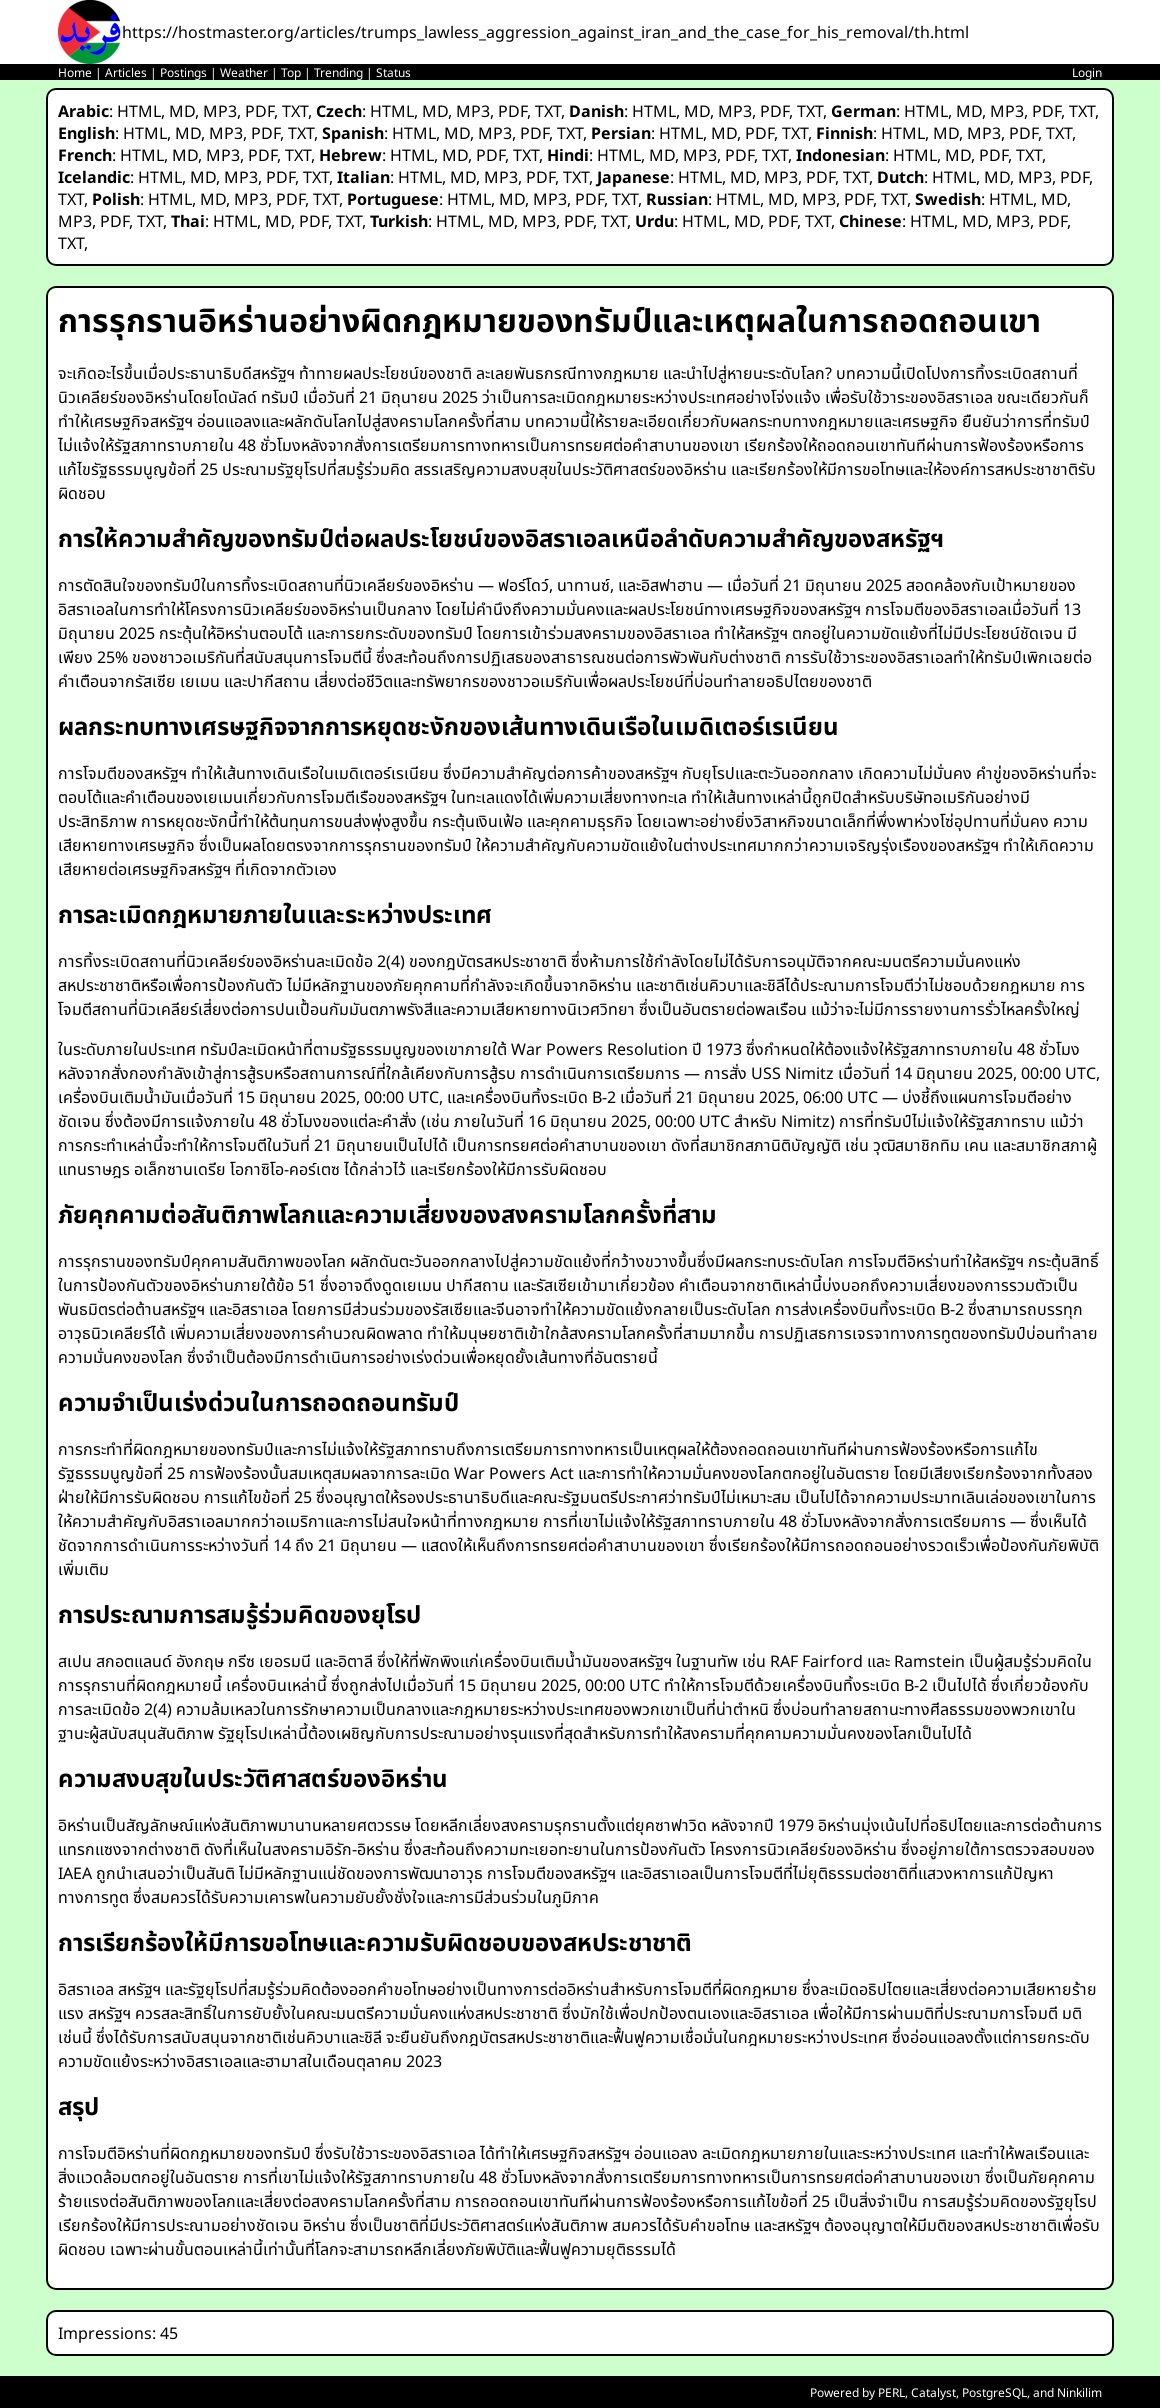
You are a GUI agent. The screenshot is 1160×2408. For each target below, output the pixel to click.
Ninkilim (1079, 2392)
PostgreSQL (994, 2392)
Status (393, 72)
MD (182, 111)
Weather (244, 72)
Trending (338, 72)
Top (291, 72)
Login (1087, 72)
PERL (891, 2392)
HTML (139, 111)
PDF (259, 111)
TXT (295, 111)
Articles (126, 72)
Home (75, 72)
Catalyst (933, 2392)
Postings (183, 72)
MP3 (220, 111)
